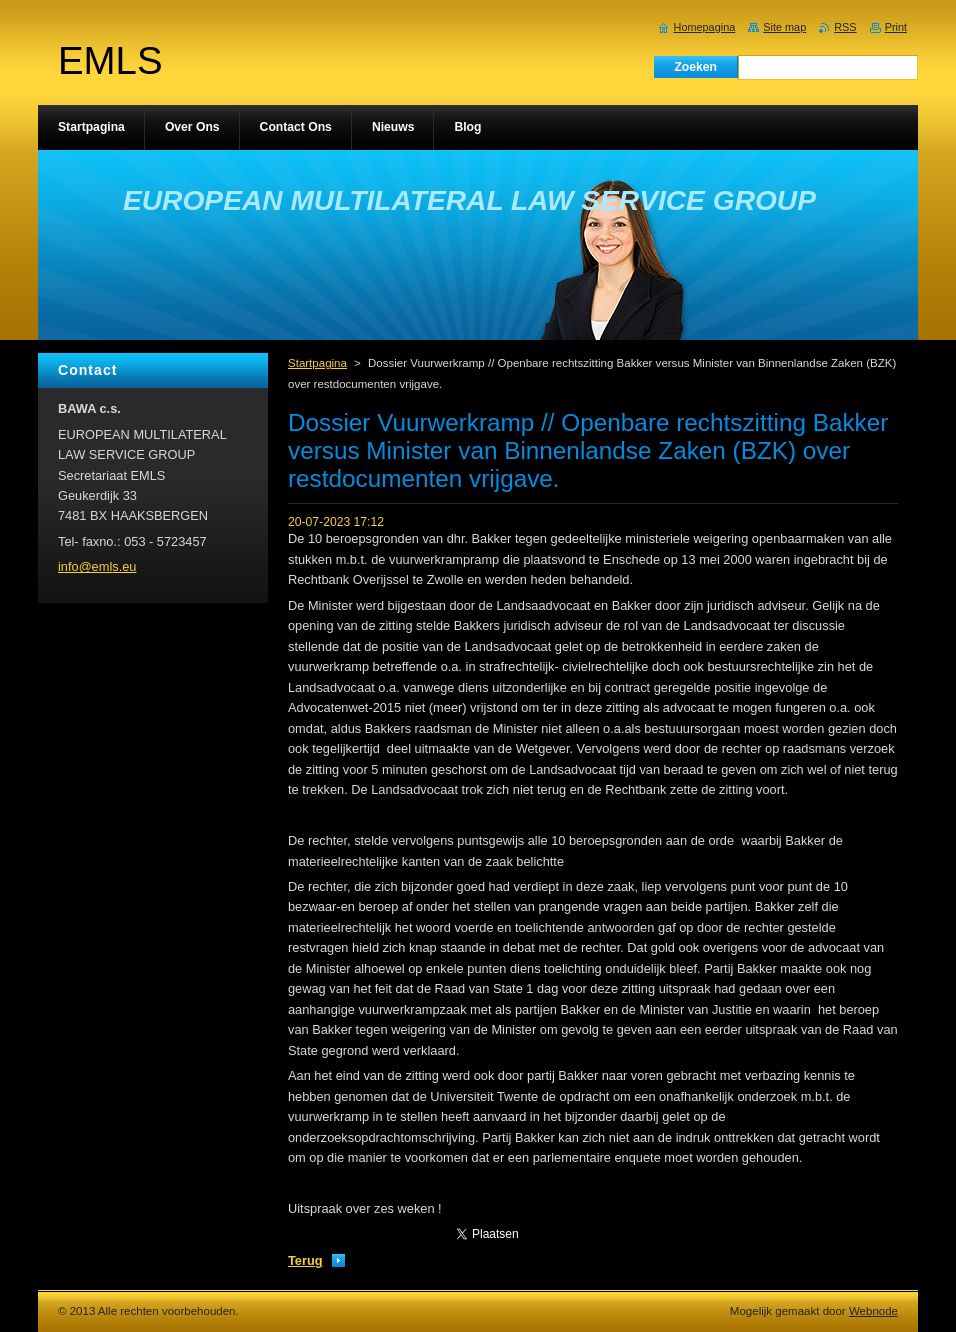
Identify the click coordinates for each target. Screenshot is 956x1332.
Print (896, 27)
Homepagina (705, 27)
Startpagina (317, 363)
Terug (305, 1260)
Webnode (873, 1311)
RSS (845, 27)
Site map (784, 27)
